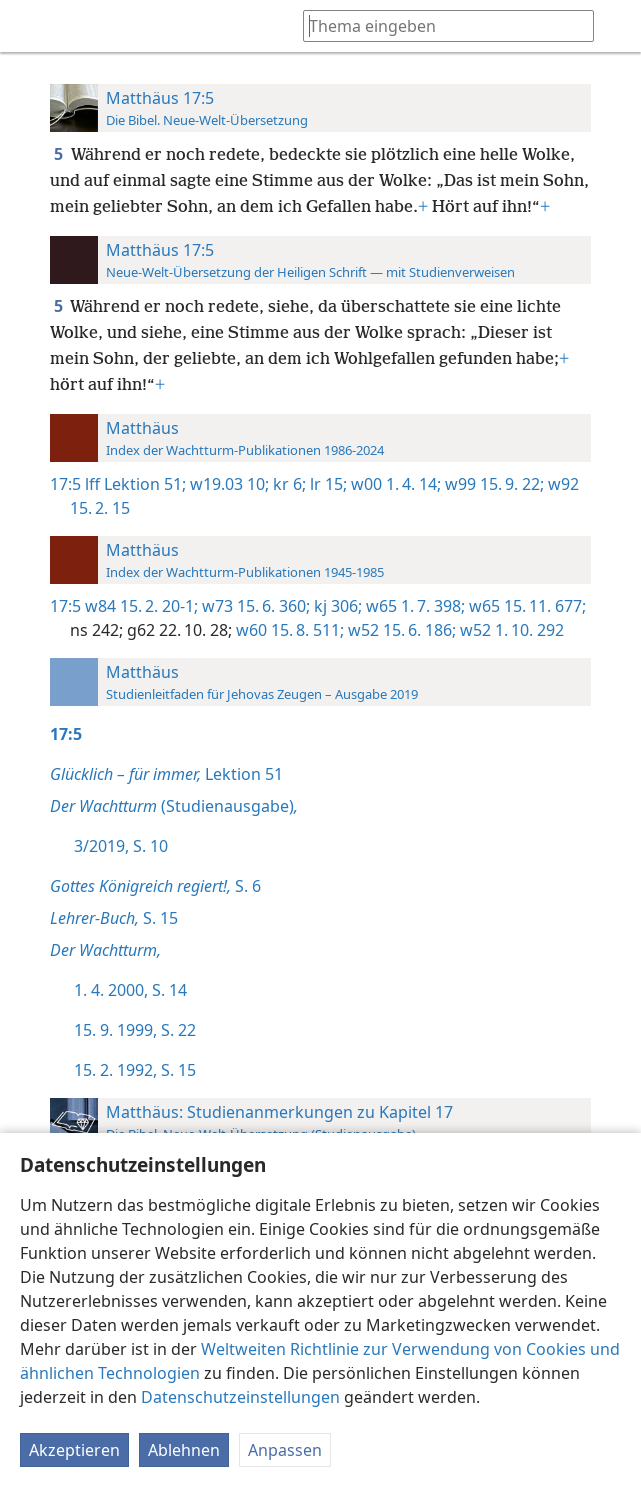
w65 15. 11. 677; (525, 606)
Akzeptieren (74, 1450)
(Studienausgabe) (174, 806)
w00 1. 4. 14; (394, 484)
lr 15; (326, 484)
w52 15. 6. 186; (400, 630)
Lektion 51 (166, 774)
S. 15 (114, 918)
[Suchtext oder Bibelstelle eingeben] (439, 25)
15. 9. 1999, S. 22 (135, 1030)
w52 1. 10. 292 (510, 630)
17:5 (65, 484)
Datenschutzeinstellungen (240, 1397)
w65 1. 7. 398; (413, 606)
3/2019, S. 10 (121, 846)
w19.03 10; (227, 484)
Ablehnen (184, 1450)
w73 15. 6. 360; (254, 606)
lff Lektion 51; (135, 484)
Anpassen (285, 1450)
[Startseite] (30, 26)
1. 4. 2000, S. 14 (130, 990)
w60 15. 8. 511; (288, 630)
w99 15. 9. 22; (492, 484)
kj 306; (336, 606)
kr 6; (287, 484)
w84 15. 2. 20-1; (141, 606)
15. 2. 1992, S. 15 (135, 1070)
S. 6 (155, 886)
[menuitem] (30, 26)
